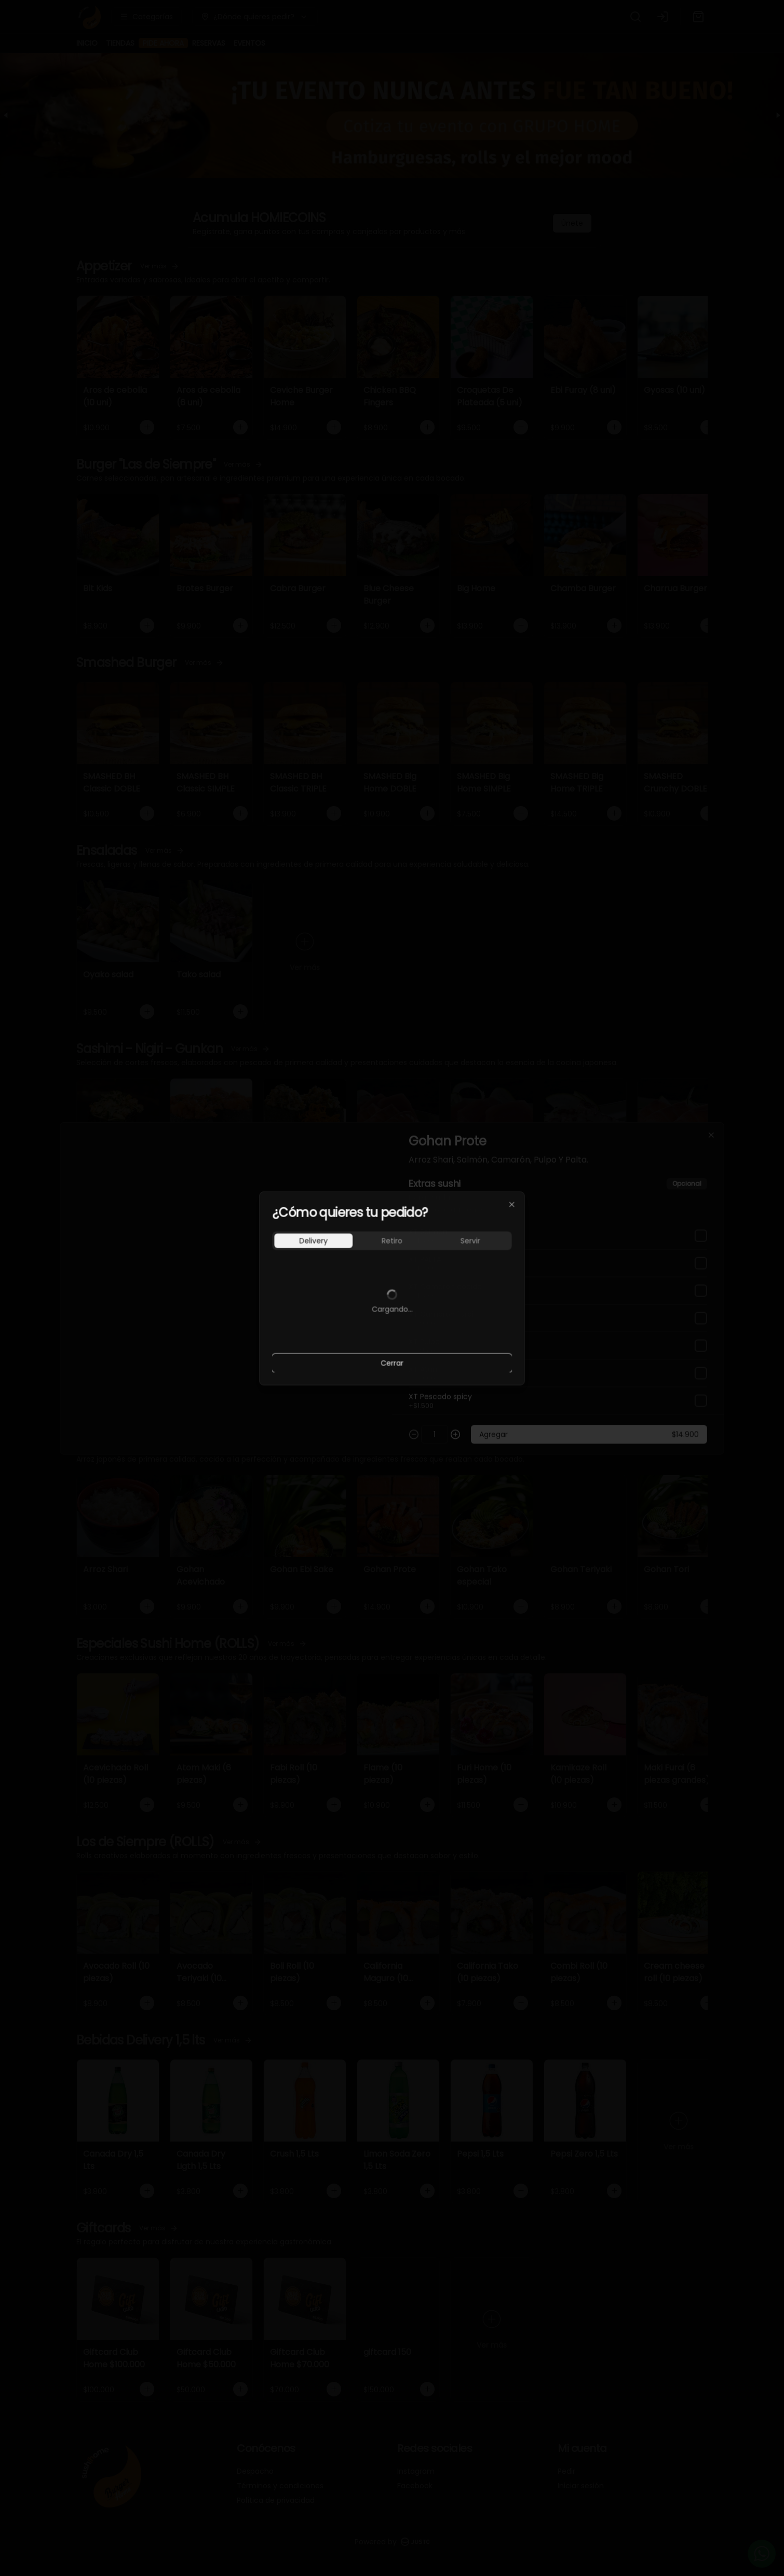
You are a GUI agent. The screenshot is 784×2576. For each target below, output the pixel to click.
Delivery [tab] (313, 1240)
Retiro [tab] (392, 1240)
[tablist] (392, 1240)
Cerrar (392, 1363)
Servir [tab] (470, 1240)
